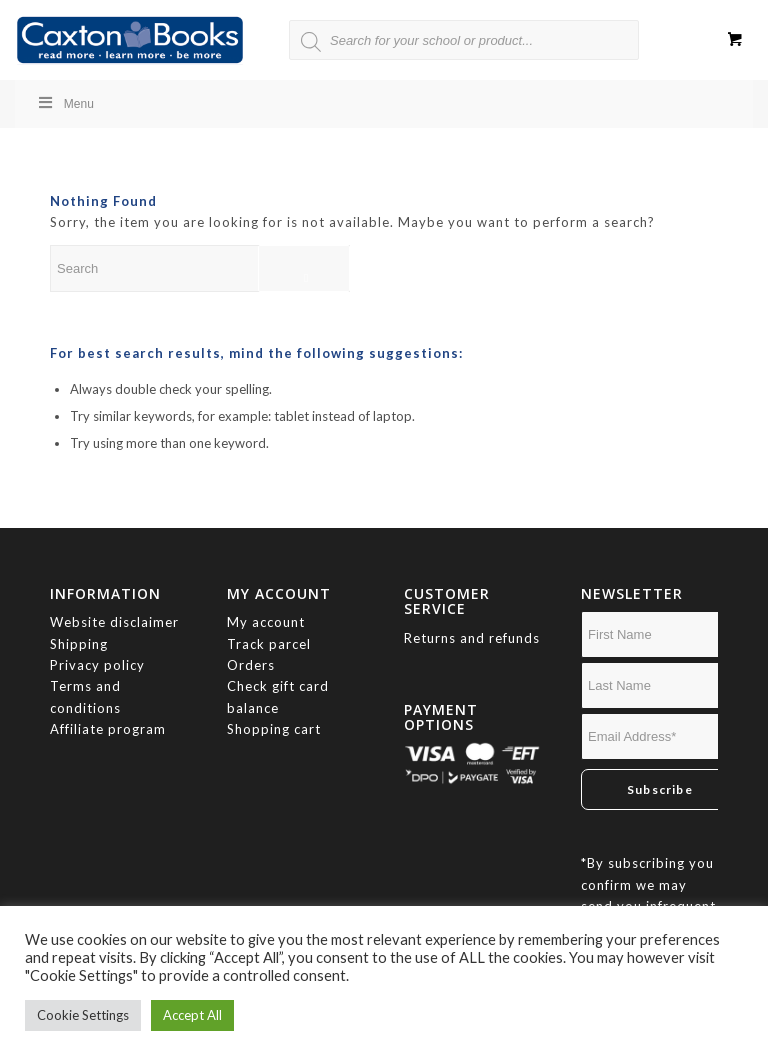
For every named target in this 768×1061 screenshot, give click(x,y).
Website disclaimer (114, 622)
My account (266, 622)
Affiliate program (108, 729)
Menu (64, 103)
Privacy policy (99, 665)
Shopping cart (274, 729)
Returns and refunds (472, 638)
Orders (251, 665)
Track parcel (269, 644)
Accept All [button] (192, 1015)
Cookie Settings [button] (83, 1015)
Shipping (79, 644)
